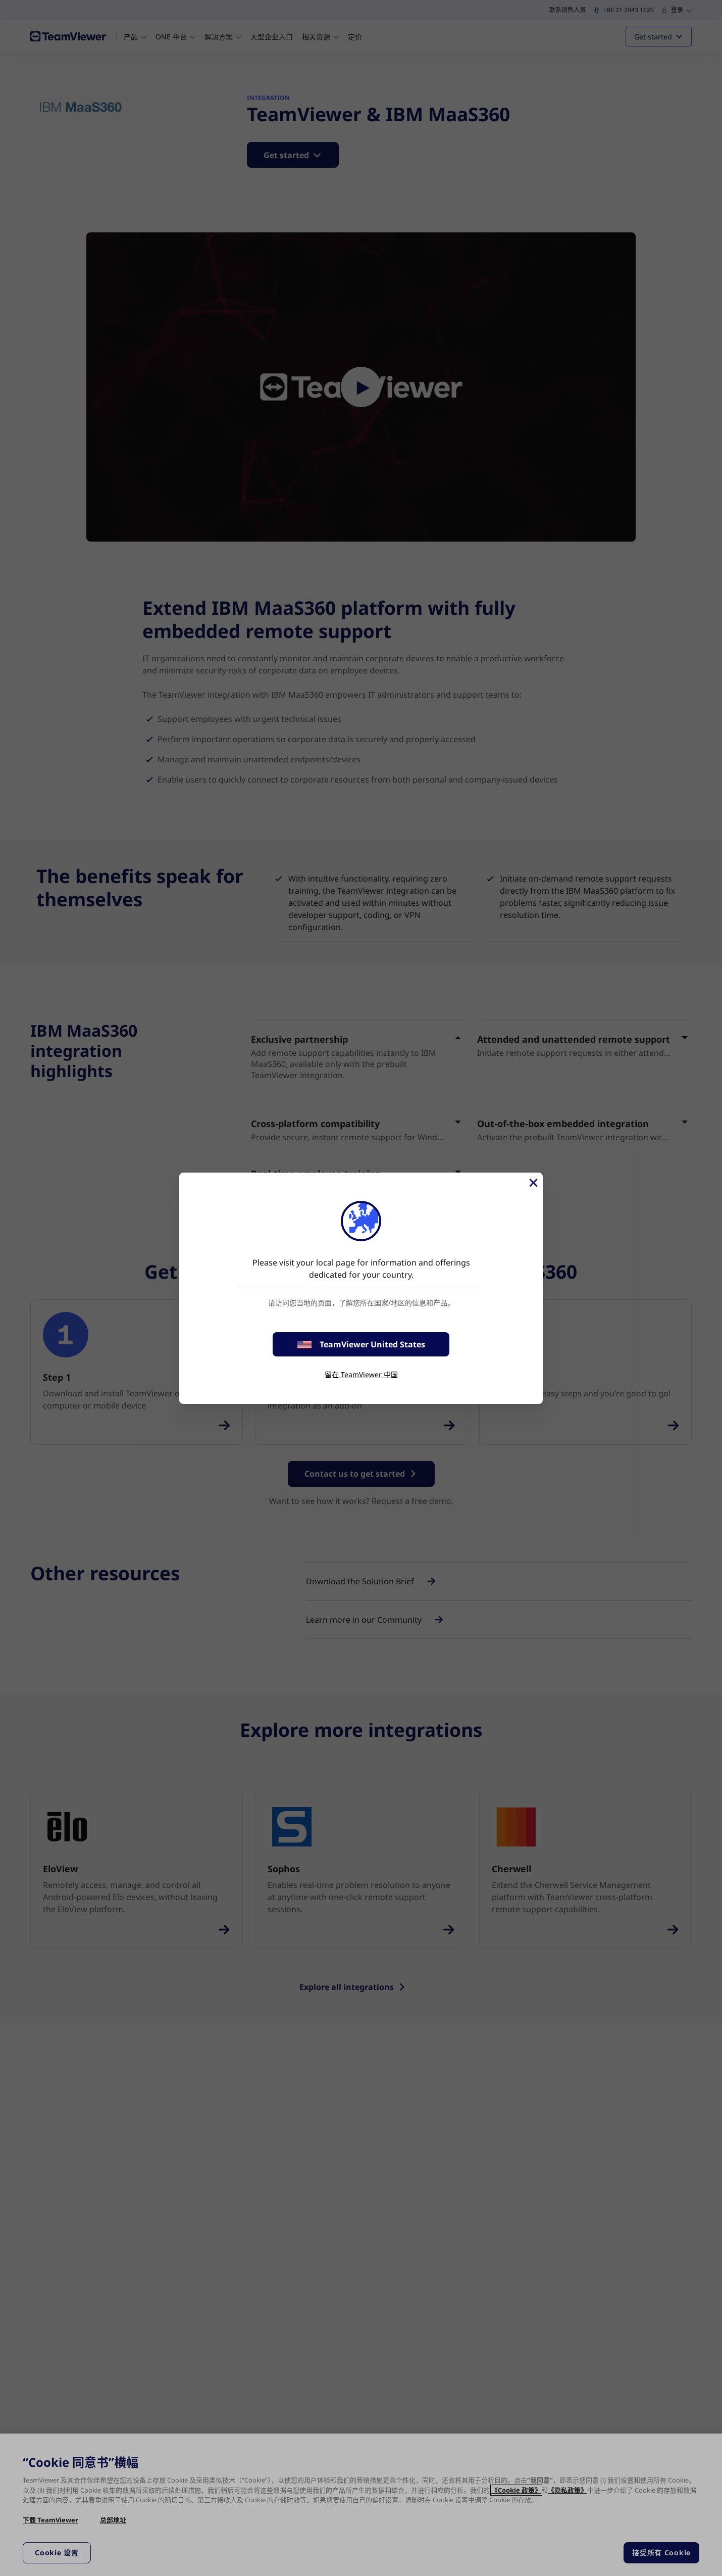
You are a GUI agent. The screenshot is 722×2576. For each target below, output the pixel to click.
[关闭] (533, 1183)
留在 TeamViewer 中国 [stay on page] (361, 1374)
